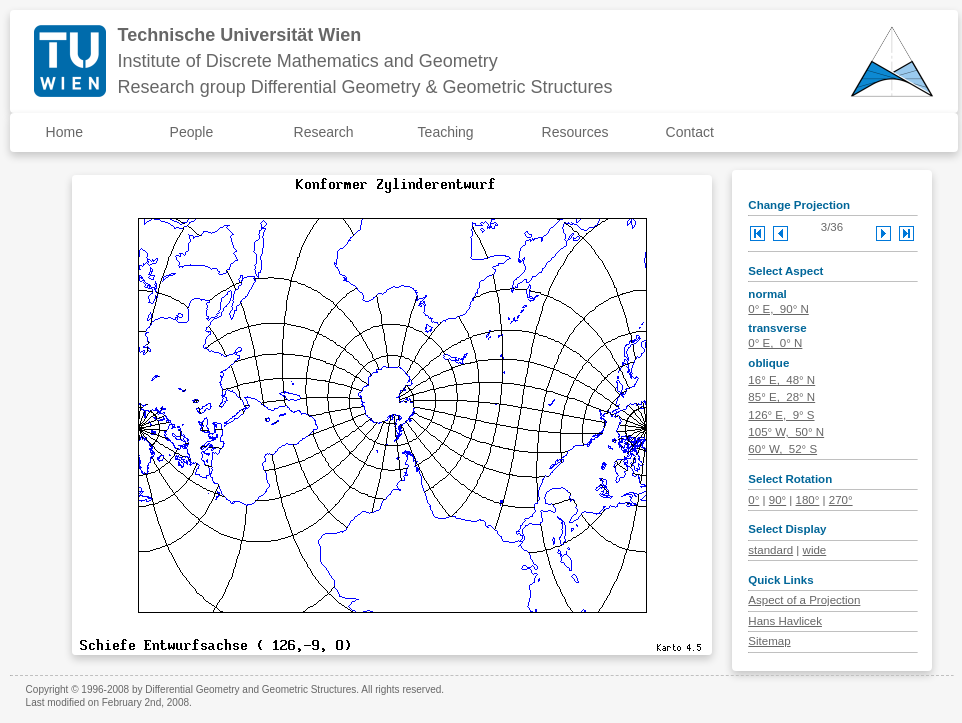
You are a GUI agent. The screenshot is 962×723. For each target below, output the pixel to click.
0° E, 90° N (778, 309)
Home (64, 132)
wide (815, 550)
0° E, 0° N (775, 343)
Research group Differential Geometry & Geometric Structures (365, 87)
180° (808, 500)
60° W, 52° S (782, 449)
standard (770, 550)
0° (753, 500)
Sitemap (769, 641)
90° (777, 500)
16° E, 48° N (781, 380)
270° (841, 500)
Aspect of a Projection (804, 600)
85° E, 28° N (781, 397)
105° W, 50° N (786, 432)
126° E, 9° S (781, 415)
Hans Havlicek (785, 621)
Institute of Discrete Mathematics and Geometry (308, 61)
